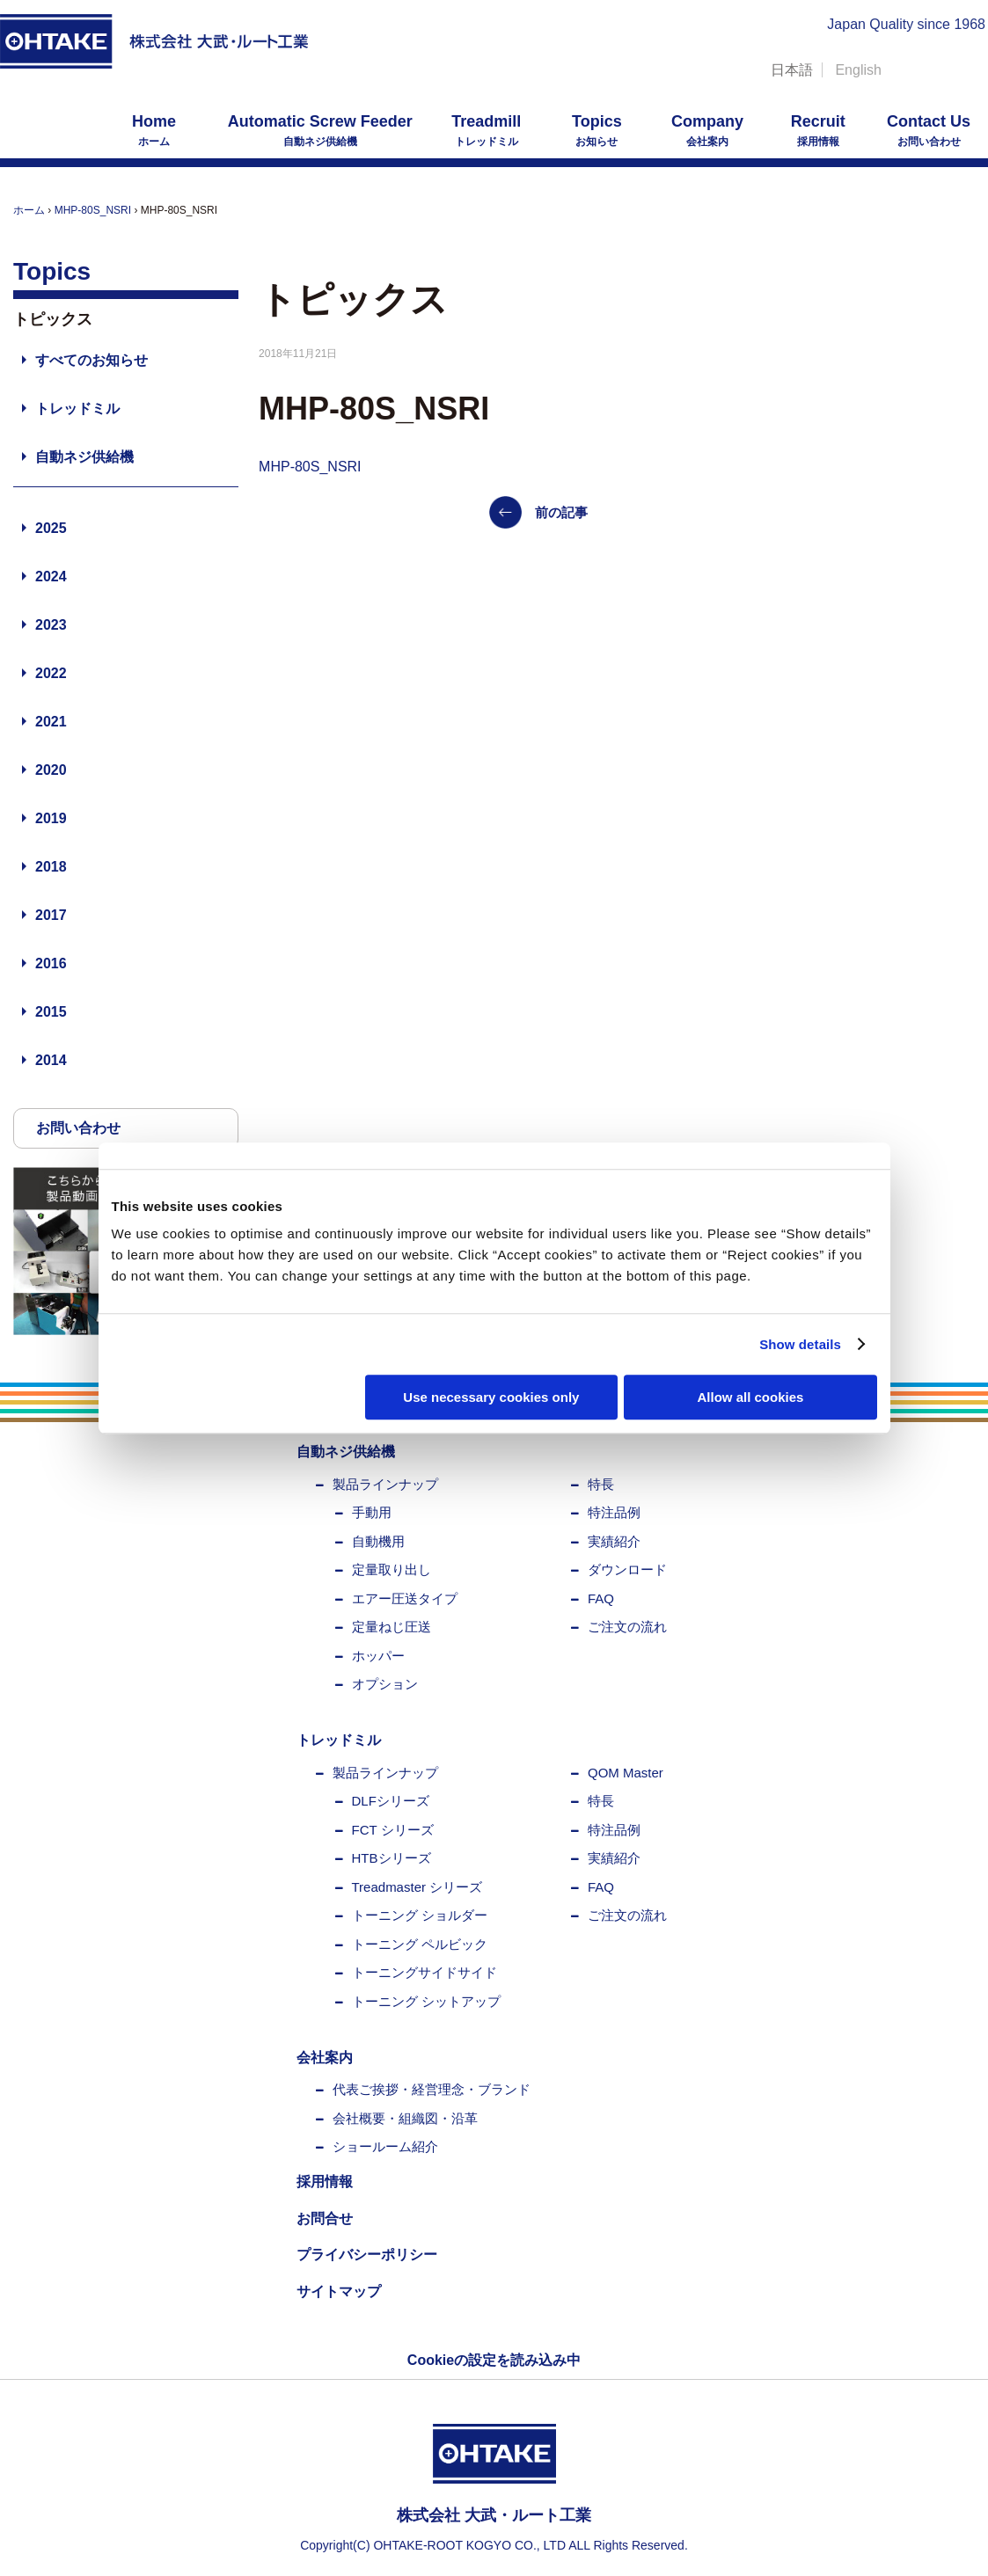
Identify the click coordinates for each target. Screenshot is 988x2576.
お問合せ (324, 2218)
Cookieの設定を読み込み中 (494, 2360)
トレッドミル (486, 130)
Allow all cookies (751, 1397)
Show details (800, 1344)
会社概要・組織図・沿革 (405, 2118)
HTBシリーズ (391, 1857)
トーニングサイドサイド (424, 1972)
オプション (385, 1683)
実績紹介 (614, 1541)
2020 (51, 770)
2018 (51, 866)
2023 (51, 624)
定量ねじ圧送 (391, 1626)
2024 (51, 576)
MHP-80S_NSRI (93, 210)
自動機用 (378, 1541)
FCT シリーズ (393, 1829)
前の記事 (561, 512)
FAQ (601, 1598)
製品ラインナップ (385, 1484)
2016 (51, 963)
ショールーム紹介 (385, 2146)
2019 (51, 818)
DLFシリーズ (390, 1800)
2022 (51, 673)
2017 (51, 915)
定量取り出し (391, 1569)
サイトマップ (338, 2291)
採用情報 (818, 130)
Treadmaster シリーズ (417, 1886)
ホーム (154, 130)
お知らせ (597, 130)
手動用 (372, 1512)
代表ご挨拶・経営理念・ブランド (432, 2089)
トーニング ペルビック (419, 1944)
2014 (51, 1060)
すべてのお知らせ (91, 360)
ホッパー (378, 1655)
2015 (51, 1011)
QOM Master (625, 1772)
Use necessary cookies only (491, 1397)
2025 (51, 528)
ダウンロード (627, 1569)
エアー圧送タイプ (404, 1598)
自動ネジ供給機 (320, 130)
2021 (51, 721)
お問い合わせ (928, 130)
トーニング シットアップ (426, 2001)
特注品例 (614, 1512)
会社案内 (707, 130)
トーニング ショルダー (419, 1915)
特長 (601, 1484)
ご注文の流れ (627, 1626)
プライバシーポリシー (366, 2254)
